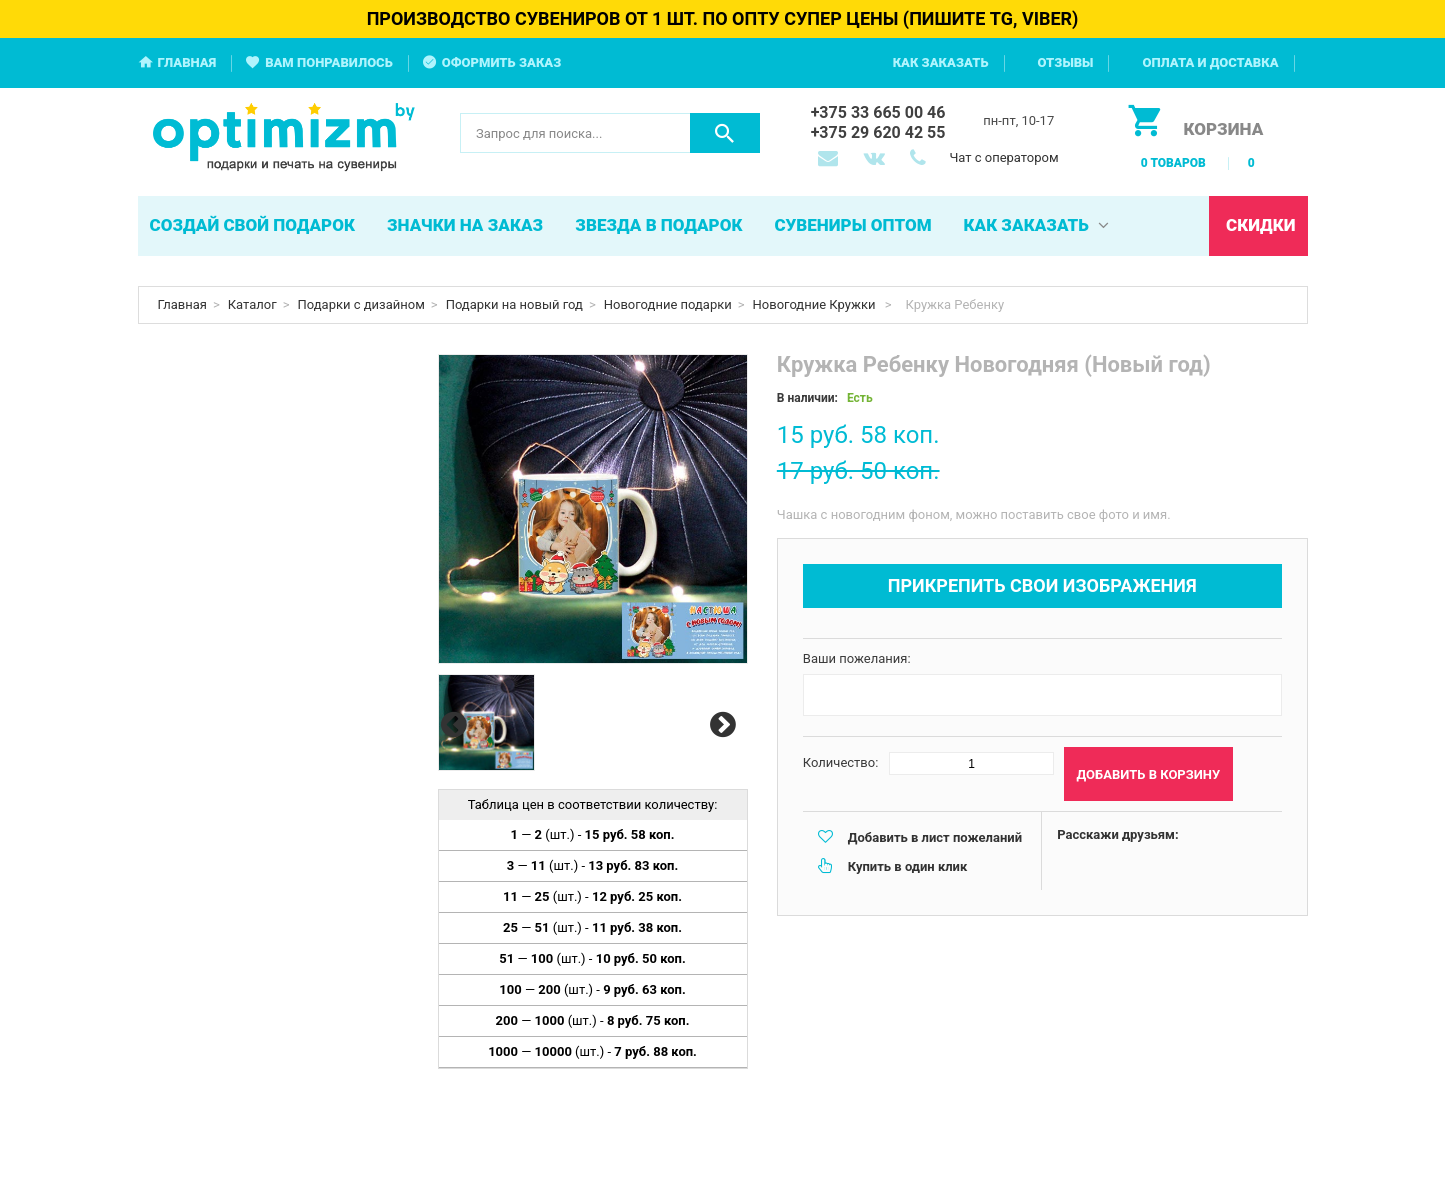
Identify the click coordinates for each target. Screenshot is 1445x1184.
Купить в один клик (907, 866)
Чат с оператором (1003, 157)
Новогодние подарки (668, 304)
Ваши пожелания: (857, 658)
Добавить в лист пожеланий (935, 837)
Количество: (841, 762)
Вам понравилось (329, 62)
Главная (187, 62)
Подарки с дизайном (361, 304)
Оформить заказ (502, 62)
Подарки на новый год (514, 304)
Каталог (252, 304)
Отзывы (1066, 62)
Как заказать (941, 62)
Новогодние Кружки (816, 304)
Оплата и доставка (1210, 62)
